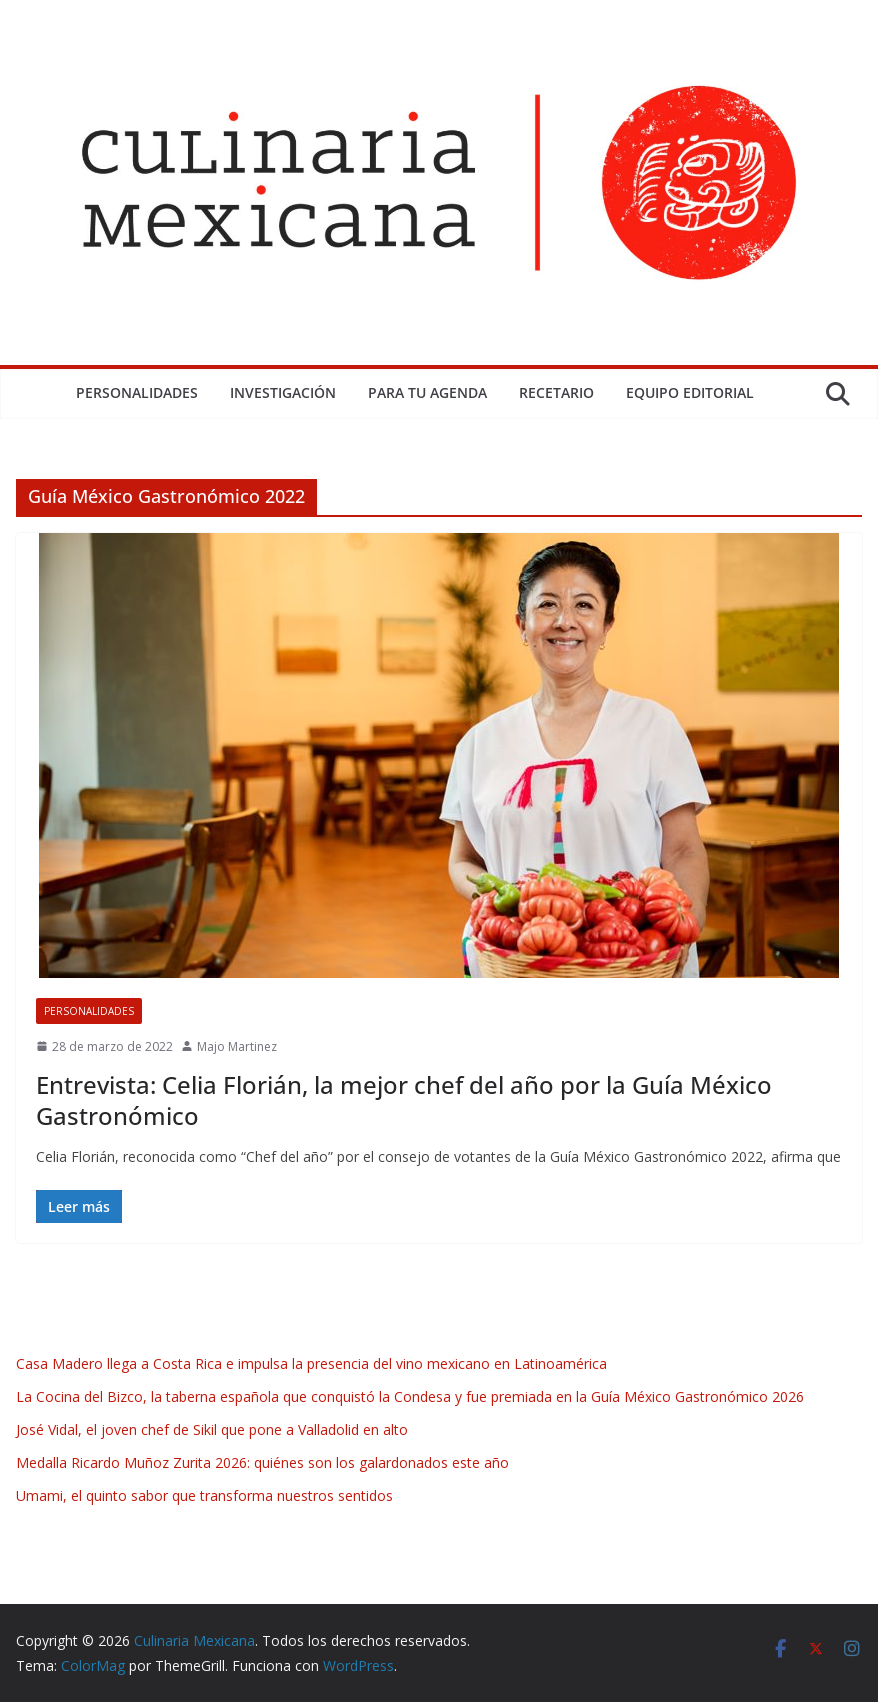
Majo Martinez (237, 1046)
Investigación (283, 392)
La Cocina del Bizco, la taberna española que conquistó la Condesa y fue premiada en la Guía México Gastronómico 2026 (410, 1396)
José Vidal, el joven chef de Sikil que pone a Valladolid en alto (212, 1429)
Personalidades (137, 392)
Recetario (556, 392)
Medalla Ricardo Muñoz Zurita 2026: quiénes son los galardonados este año (262, 1462)
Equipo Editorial (690, 392)
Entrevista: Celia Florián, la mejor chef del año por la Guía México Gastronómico (404, 1100)
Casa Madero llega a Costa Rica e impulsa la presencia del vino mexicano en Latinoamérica (311, 1363)
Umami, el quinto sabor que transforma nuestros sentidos (204, 1495)
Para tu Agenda (427, 392)
